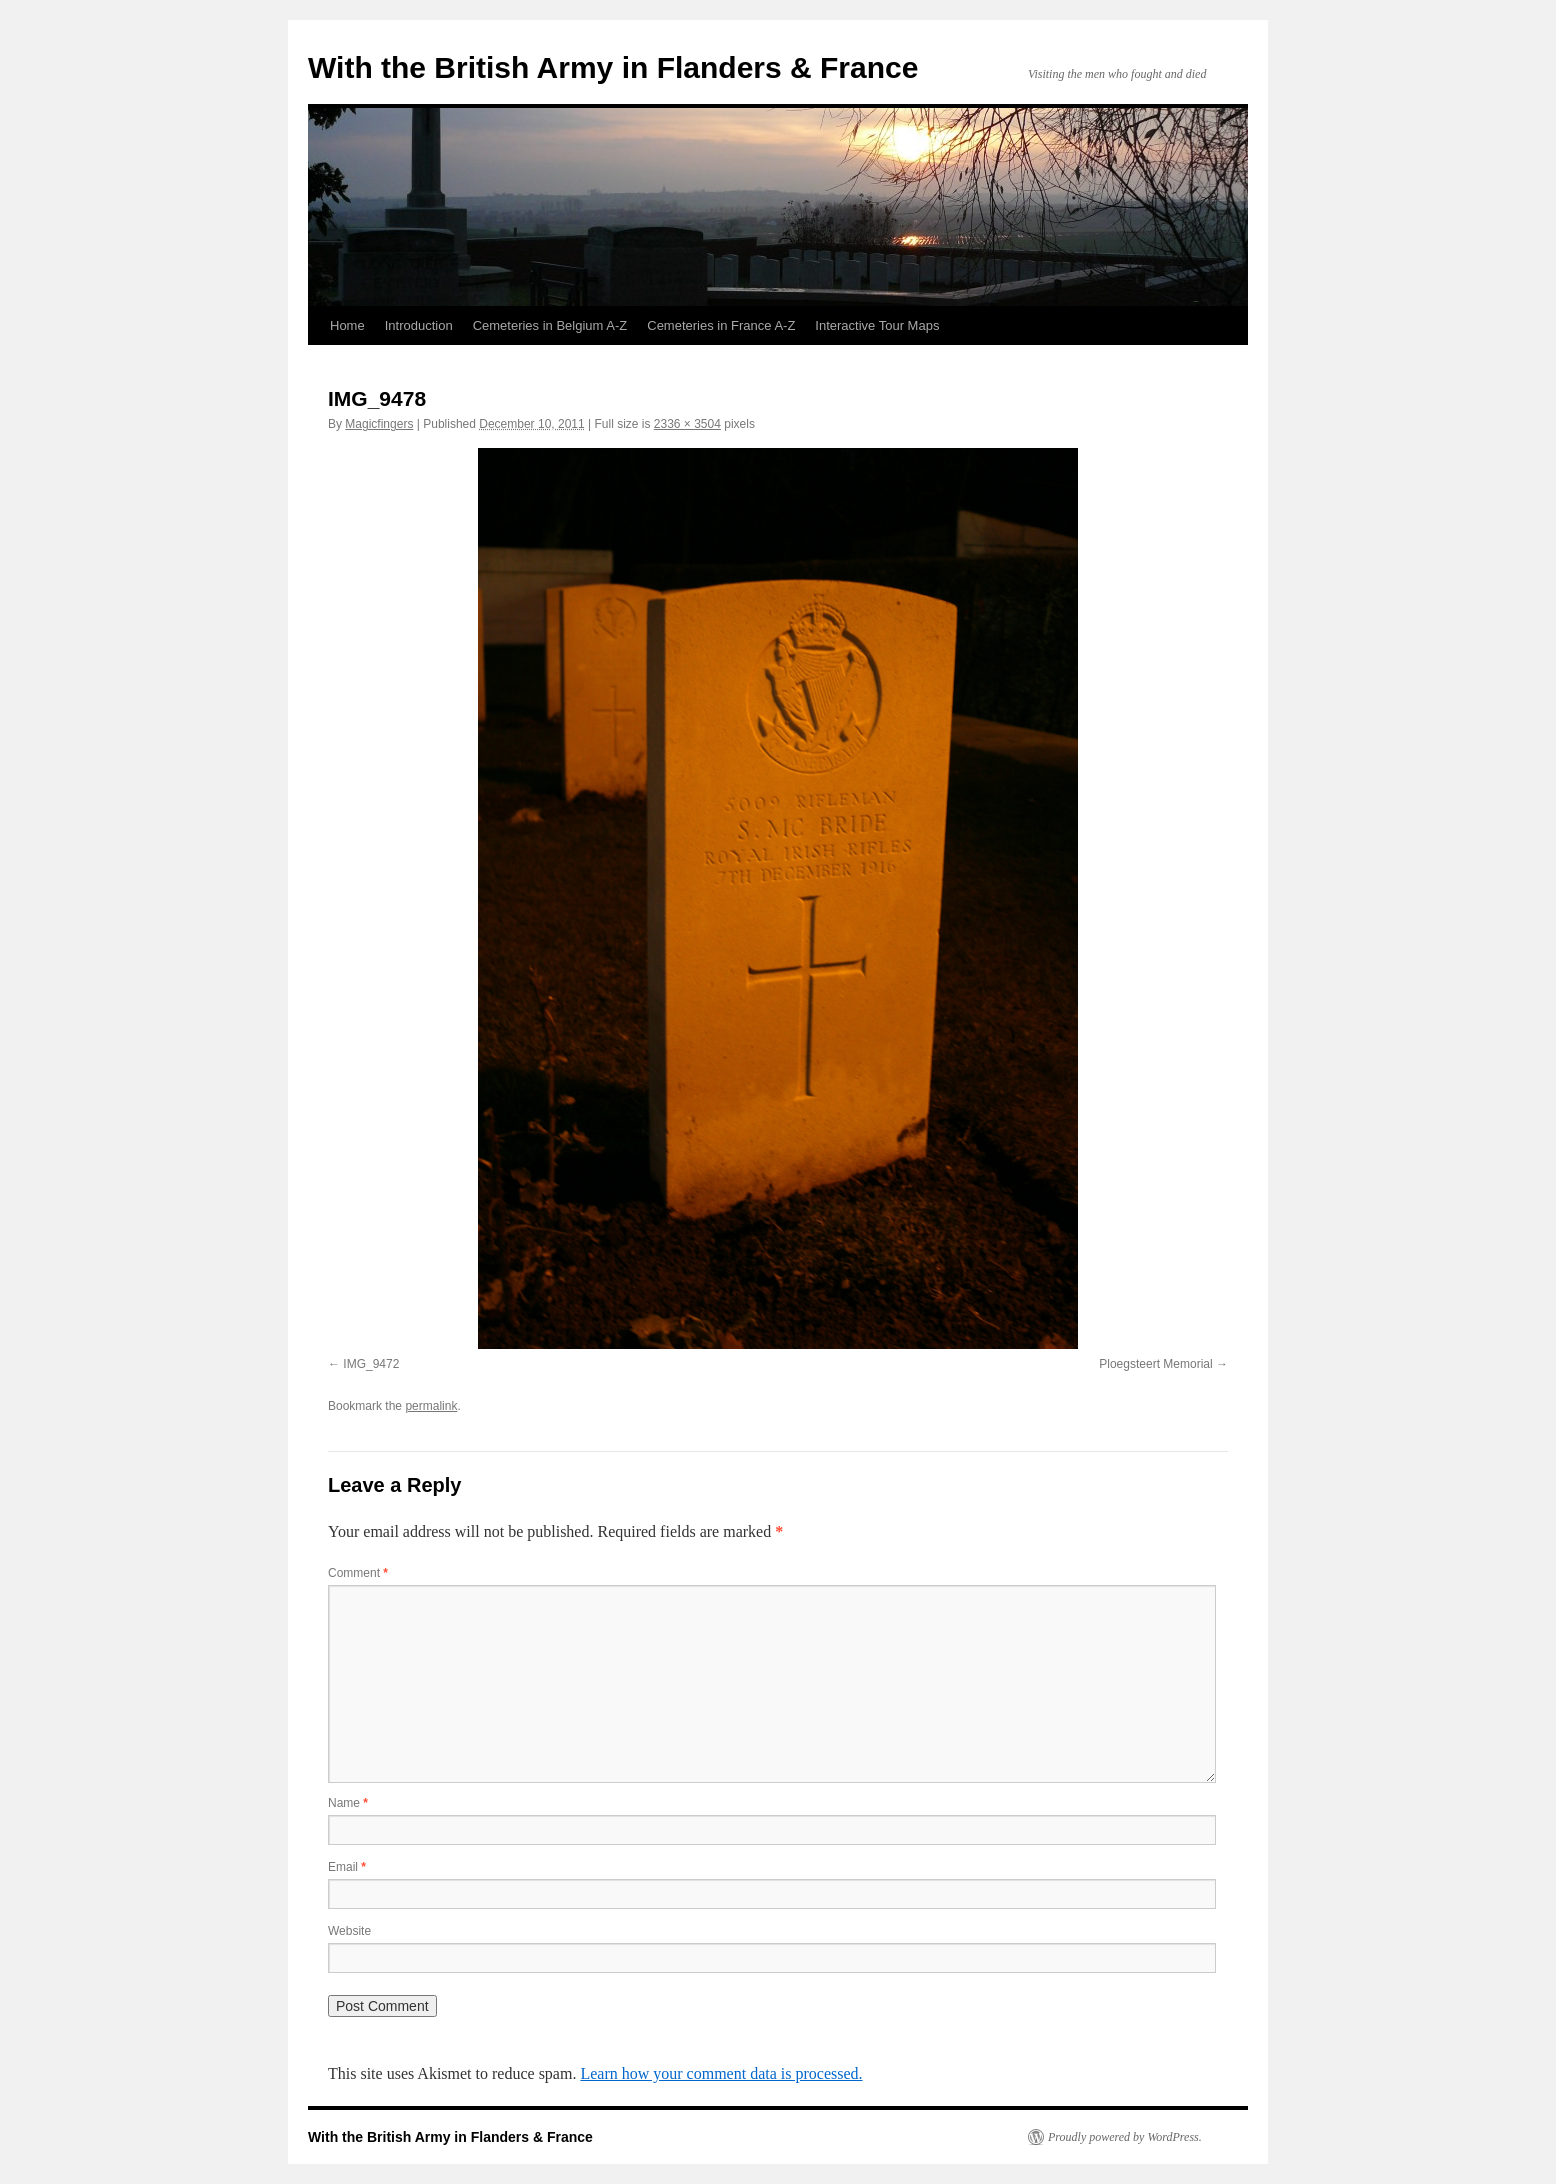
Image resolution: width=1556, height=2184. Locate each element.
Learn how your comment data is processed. (721, 2073)
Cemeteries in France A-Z (721, 325)
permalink (431, 1406)
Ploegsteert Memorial (1155, 1364)
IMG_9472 (371, 1364)
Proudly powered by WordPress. (1125, 2137)
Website (349, 1931)
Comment (358, 1573)
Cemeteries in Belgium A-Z (550, 325)
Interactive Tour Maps (877, 325)
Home (347, 325)
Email (347, 1867)
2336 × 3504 (687, 424)
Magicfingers (379, 424)
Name (348, 1803)
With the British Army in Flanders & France (613, 67)
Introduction (419, 325)
